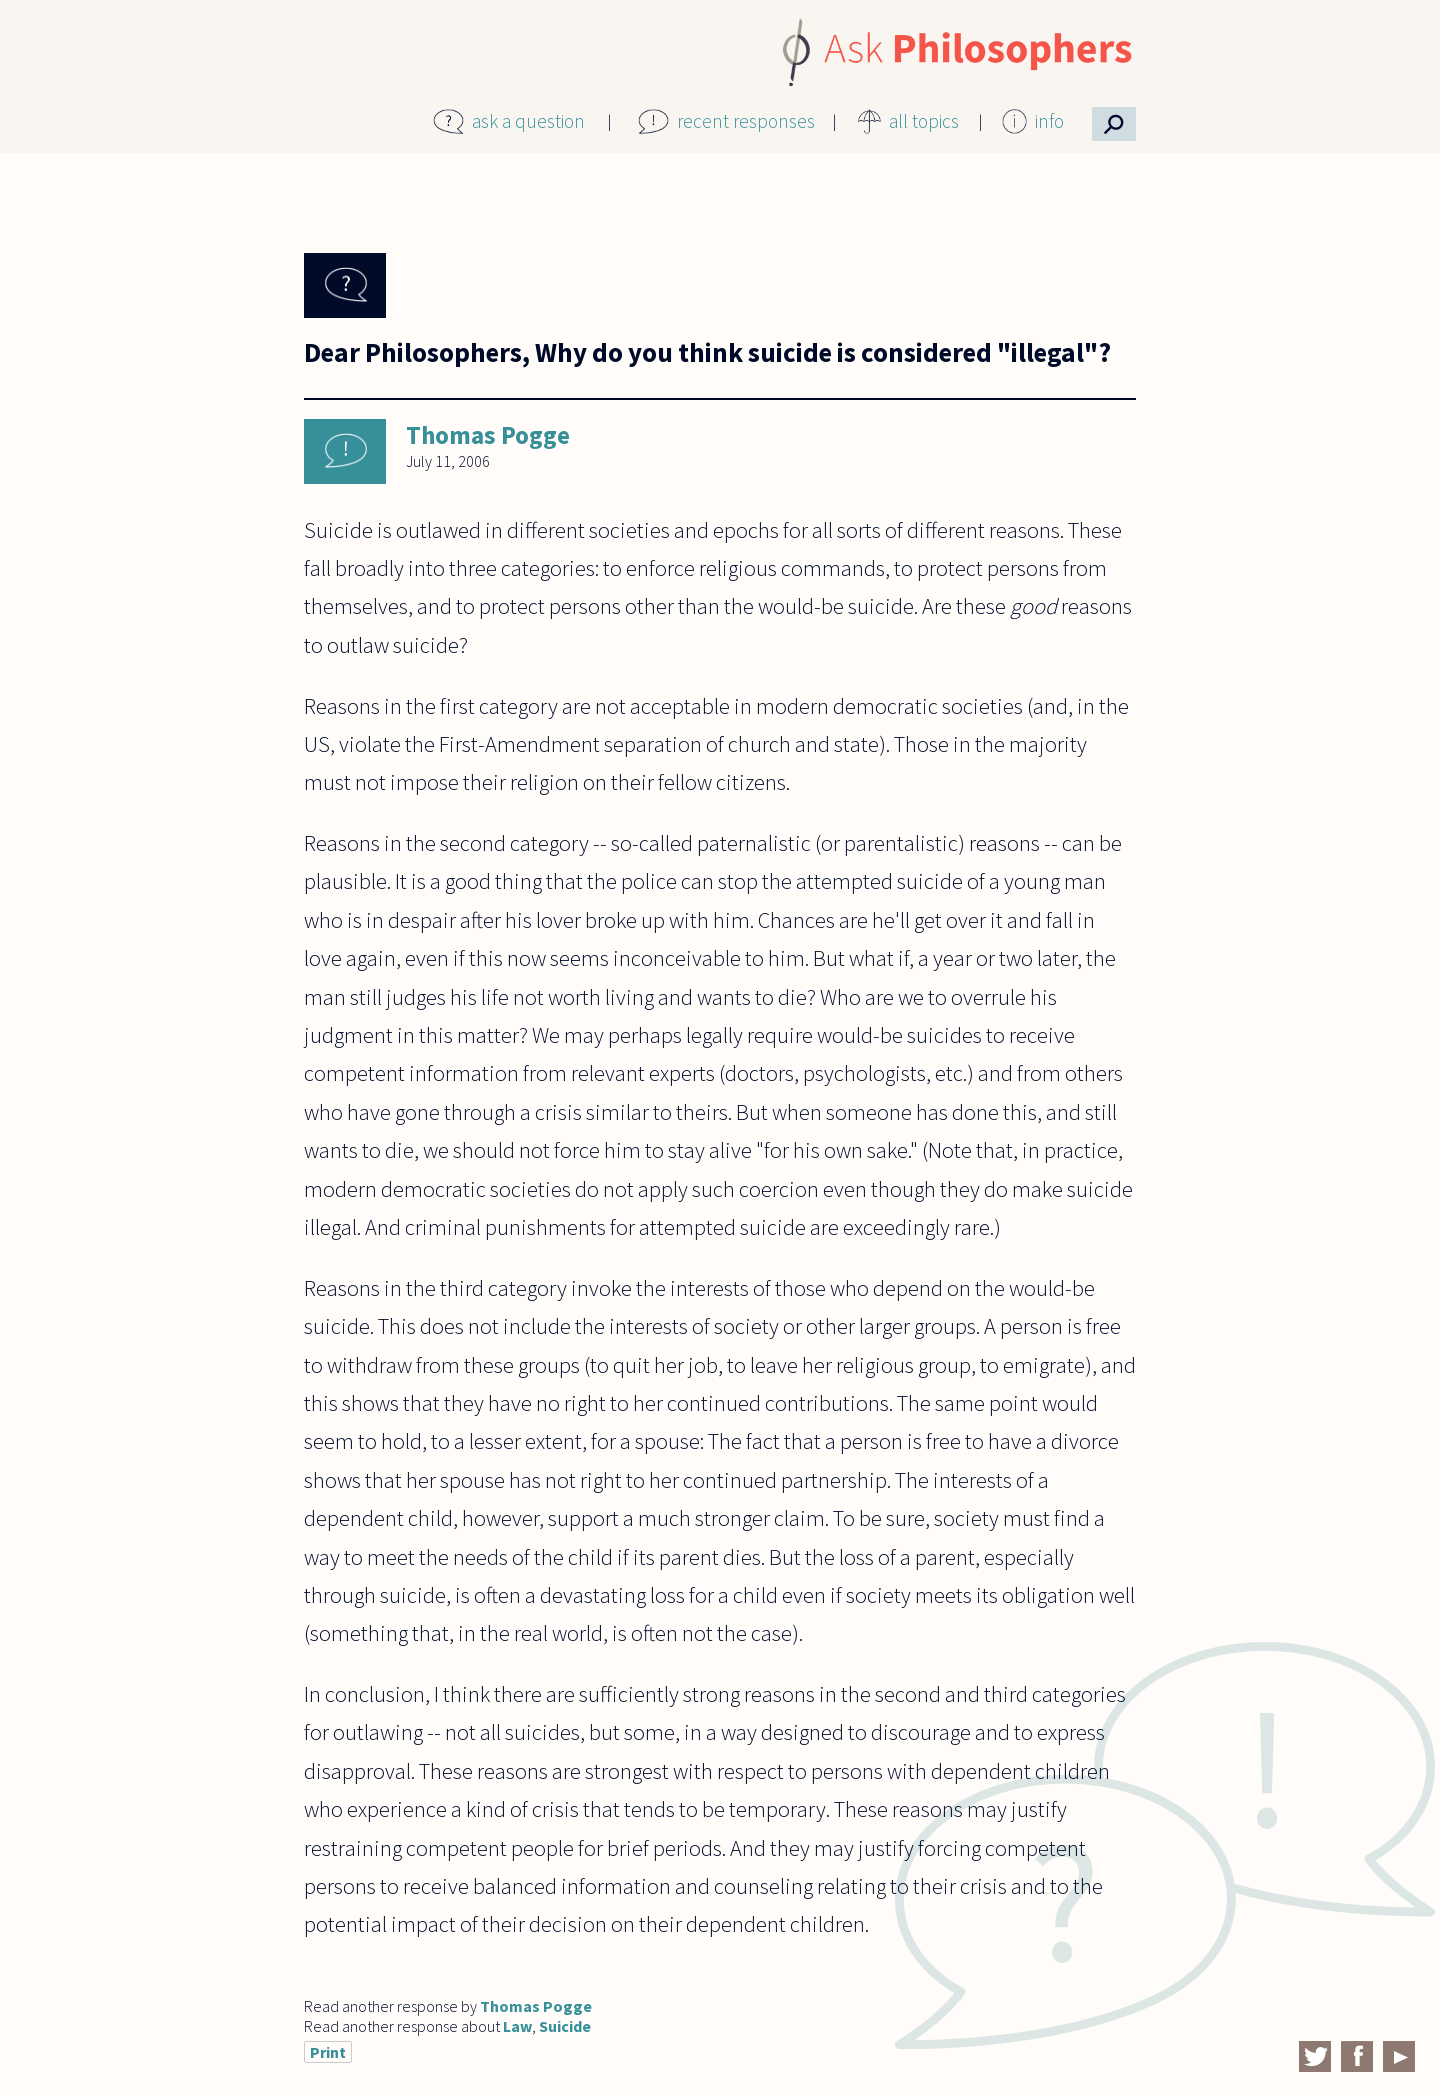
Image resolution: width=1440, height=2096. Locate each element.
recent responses (746, 121)
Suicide (565, 2026)
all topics (924, 121)
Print (328, 2052)
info (1049, 121)
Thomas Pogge (488, 435)
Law (517, 2026)
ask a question (528, 121)
